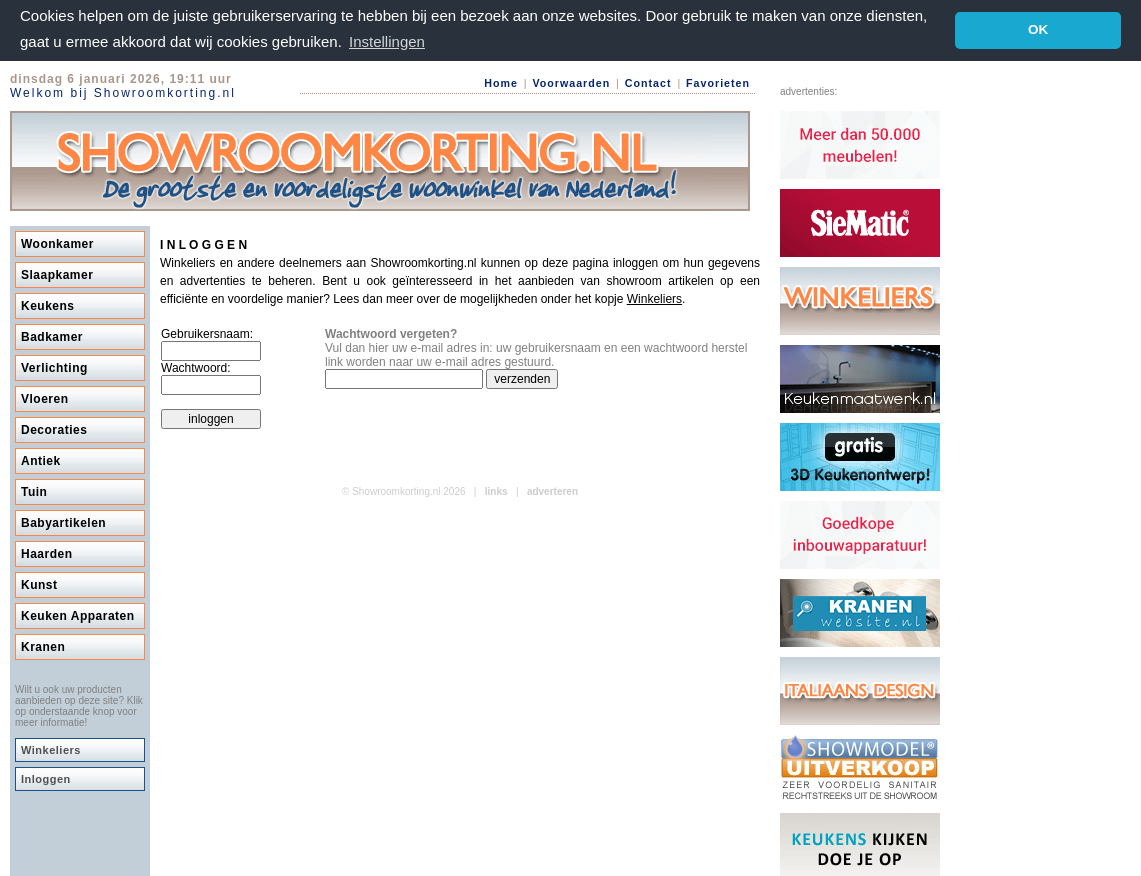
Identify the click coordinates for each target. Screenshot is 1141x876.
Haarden (47, 553)
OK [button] (1038, 29)
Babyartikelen (63, 522)
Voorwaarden (571, 82)
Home (501, 82)
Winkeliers (51, 749)
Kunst (39, 584)
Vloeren (45, 398)
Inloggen (46, 778)
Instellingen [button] (387, 41)
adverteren (552, 490)
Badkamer (52, 336)
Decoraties (54, 429)
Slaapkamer (57, 274)
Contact (648, 82)
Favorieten (718, 82)
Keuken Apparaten (78, 615)
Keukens (48, 305)
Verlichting (54, 367)
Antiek (41, 460)
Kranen (43, 646)
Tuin (34, 491)
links (496, 490)
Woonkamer (57, 243)
